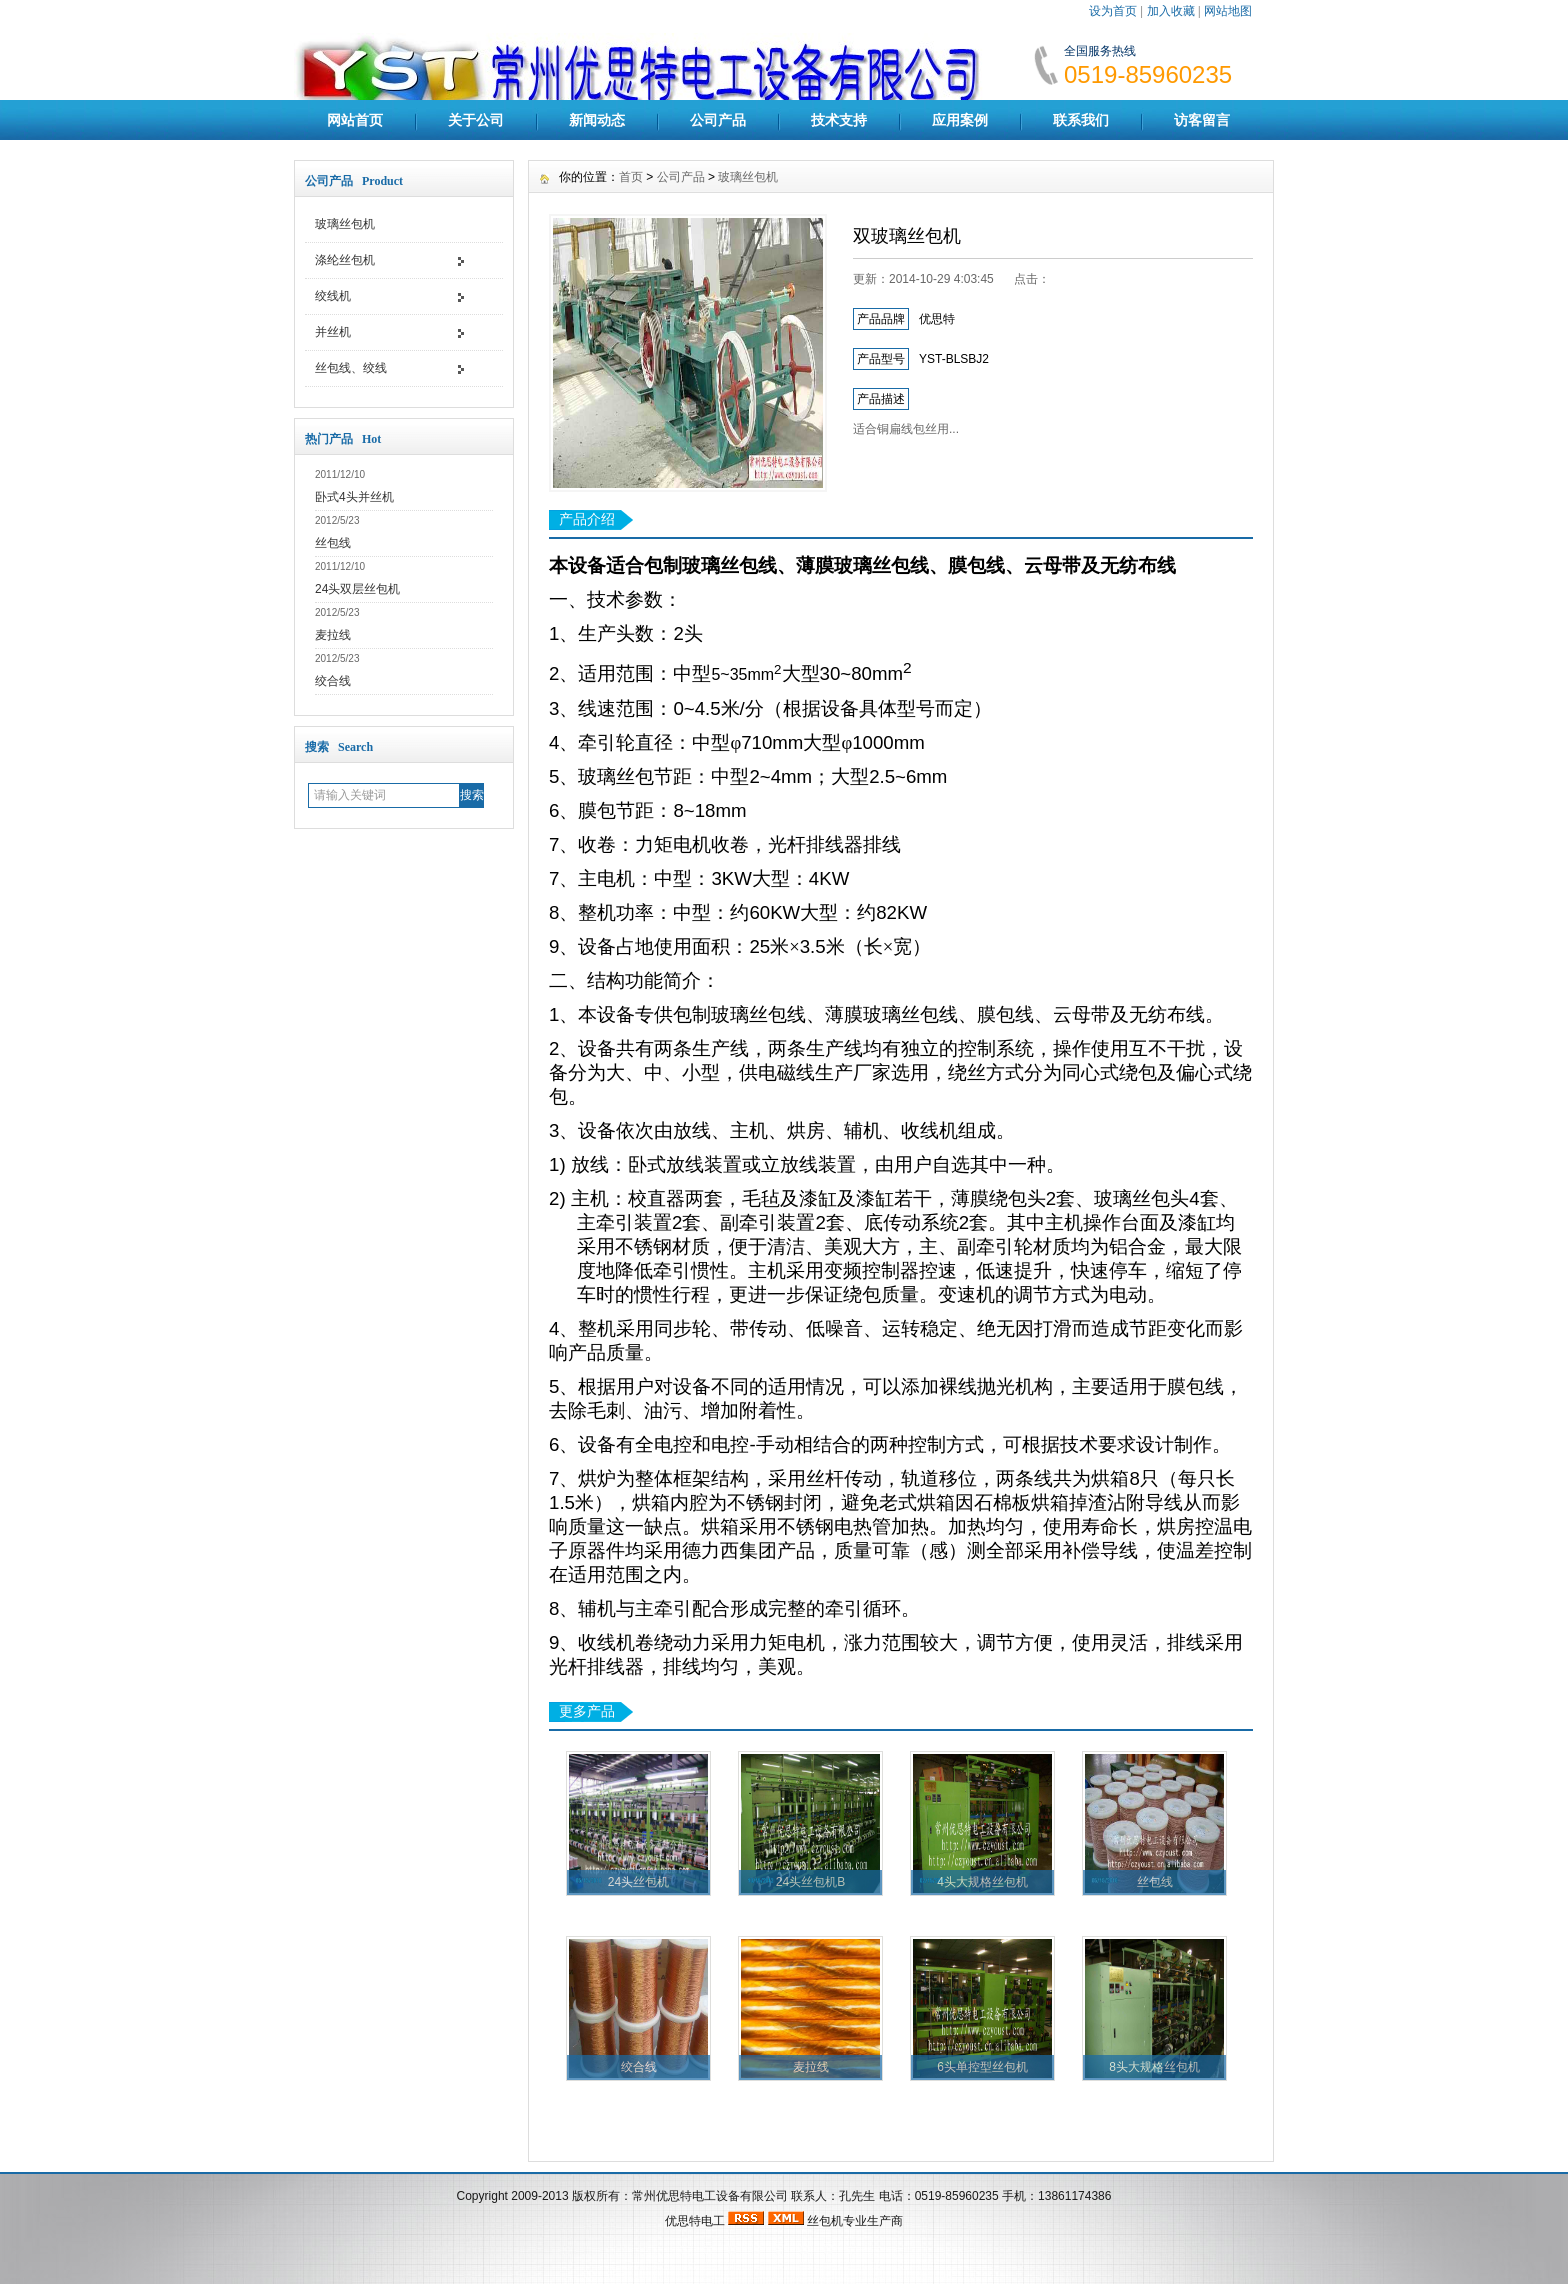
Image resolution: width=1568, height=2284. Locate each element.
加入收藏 (1171, 11)
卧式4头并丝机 (354, 497)
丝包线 (333, 543)
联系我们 (1081, 120)
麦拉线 (333, 635)
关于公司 (476, 120)
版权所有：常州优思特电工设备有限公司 (681, 2196)
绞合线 (333, 681)
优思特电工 (695, 2221)
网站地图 (1228, 11)
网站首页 (355, 120)
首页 (631, 177)
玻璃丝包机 (345, 224)
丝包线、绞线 (351, 368)
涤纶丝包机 (345, 260)
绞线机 (333, 296)
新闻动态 (597, 120)
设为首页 (1113, 11)
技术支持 (839, 120)
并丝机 (333, 332)
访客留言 (1202, 120)
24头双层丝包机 (357, 589)
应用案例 (960, 120)
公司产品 (718, 120)
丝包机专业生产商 (855, 2221)
